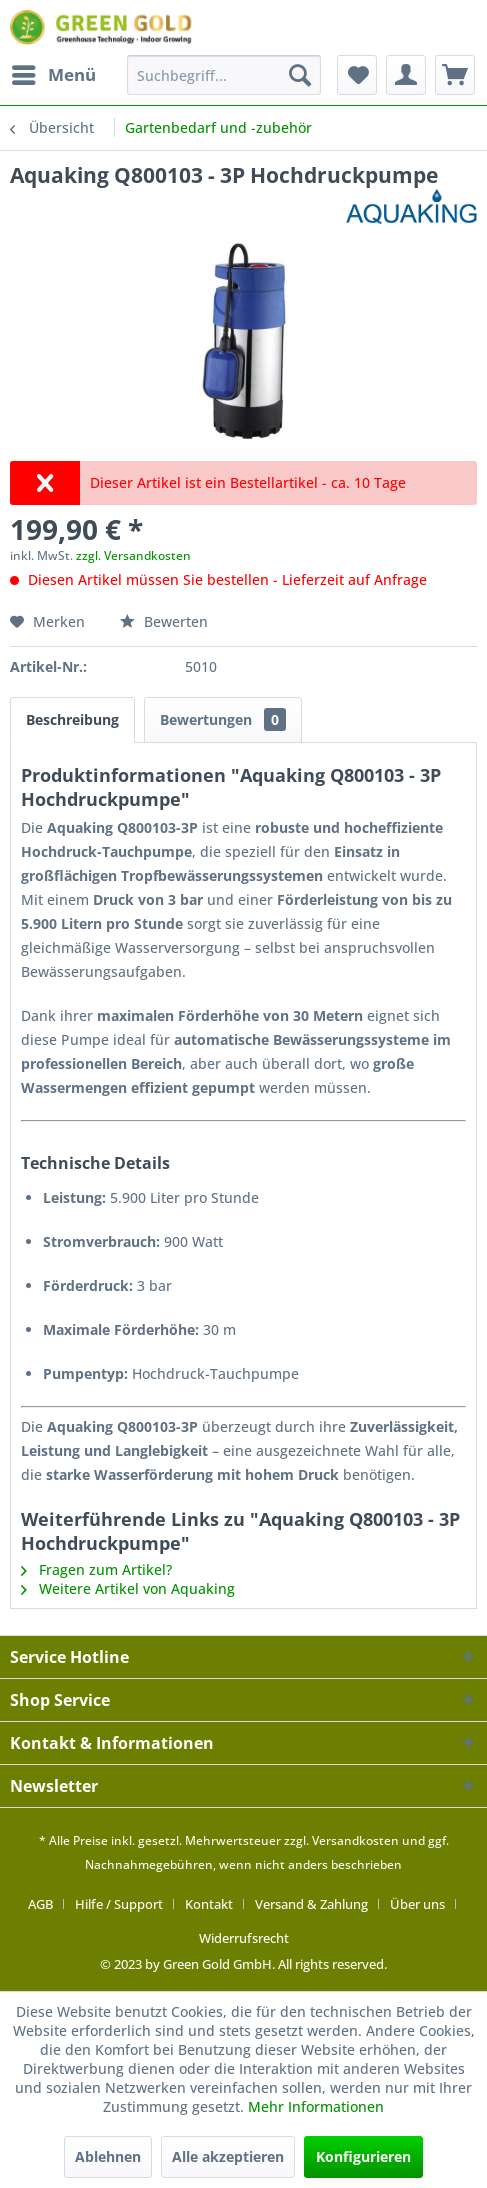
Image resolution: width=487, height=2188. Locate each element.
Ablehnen (108, 2156)
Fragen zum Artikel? (96, 1569)
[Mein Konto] (406, 75)
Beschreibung (72, 719)
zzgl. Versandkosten (133, 555)
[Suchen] (300, 75)
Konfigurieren (363, 2156)
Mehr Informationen (316, 2106)
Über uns (417, 1904)
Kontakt (209, 1904)
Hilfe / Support (119, 1904)
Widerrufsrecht (244, 1938)
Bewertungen (223, 719)
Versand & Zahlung (311, 1904)
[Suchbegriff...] (224, 75)
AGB (40, 1904)
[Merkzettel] (357, 75)
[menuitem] (53, 75)
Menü (54, 72)
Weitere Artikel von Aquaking (128, 1588)
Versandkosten (355, 1840)
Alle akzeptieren (228, 2156)
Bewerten (164, 621)
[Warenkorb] (455, 75)
